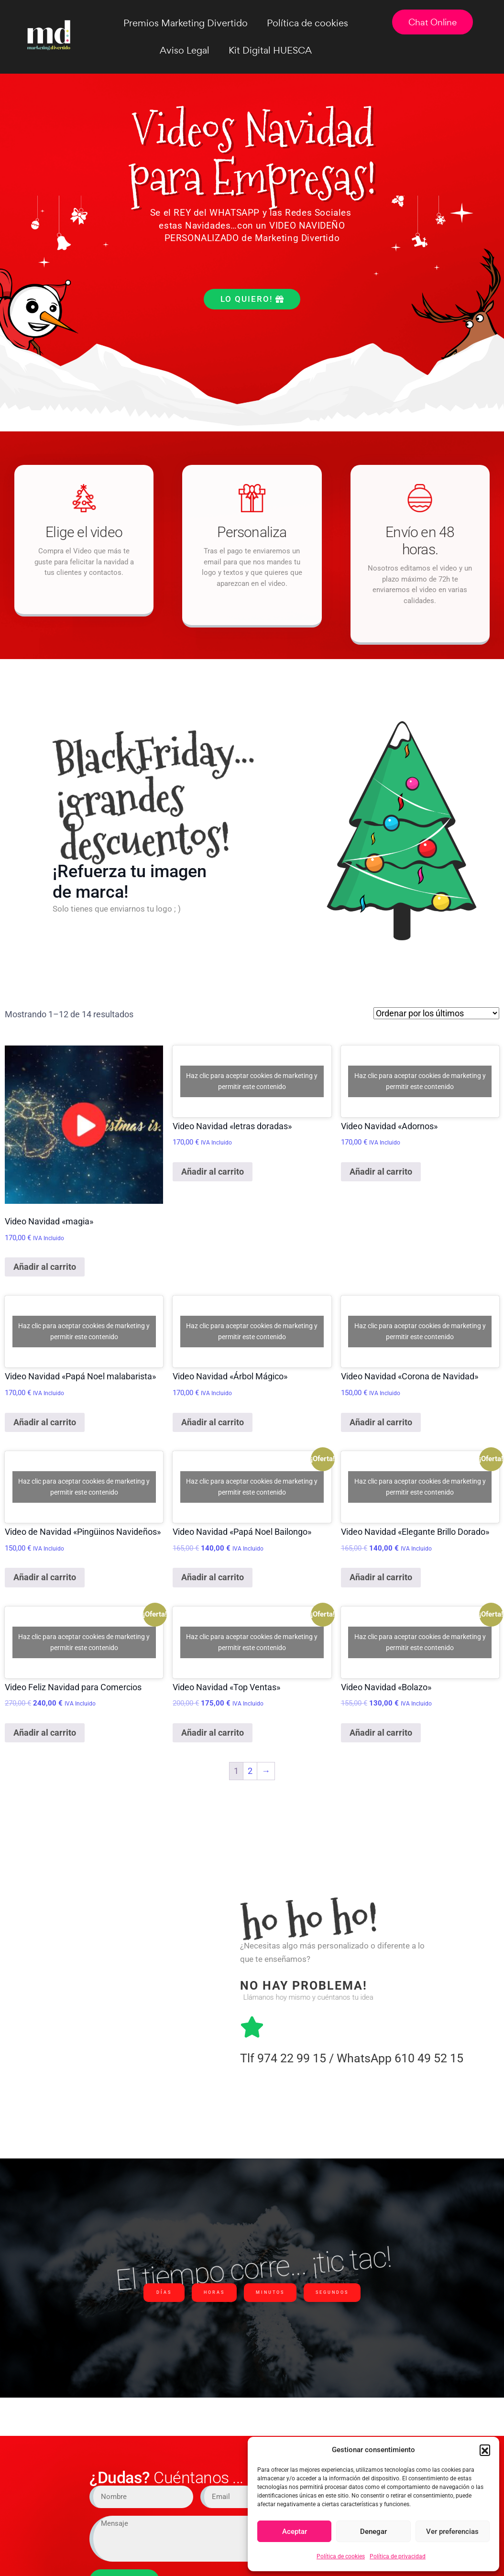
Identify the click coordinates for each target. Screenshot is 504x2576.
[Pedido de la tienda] (436, 1013)
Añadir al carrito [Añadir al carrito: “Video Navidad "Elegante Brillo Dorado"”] (381, 1577)
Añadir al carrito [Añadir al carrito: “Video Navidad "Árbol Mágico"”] (212, 1422)
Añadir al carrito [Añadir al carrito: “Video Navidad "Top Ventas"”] (212, 1733)
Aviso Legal (184, 50)
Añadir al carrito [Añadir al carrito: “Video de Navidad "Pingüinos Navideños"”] (44, 1577)
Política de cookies (341, 2556)
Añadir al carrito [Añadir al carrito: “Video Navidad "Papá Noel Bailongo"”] (212, 1577)
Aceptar (294, 2531)
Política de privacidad (398, 2556)
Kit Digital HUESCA (270, 50)
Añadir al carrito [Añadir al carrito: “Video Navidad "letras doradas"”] (212, 1172)
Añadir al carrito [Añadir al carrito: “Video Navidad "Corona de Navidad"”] (381, 1422)
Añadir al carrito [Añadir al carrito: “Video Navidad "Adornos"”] (381, 1172)
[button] (485, 2450)
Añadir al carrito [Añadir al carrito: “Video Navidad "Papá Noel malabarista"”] (44, 1422)
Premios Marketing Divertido (185, 23)
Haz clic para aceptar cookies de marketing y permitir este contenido (252, 1081)
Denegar (373, 2531)
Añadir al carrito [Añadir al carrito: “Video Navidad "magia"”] (44, 1267)
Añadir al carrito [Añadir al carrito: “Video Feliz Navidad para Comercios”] (44, 1733)
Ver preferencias (452, 2531)
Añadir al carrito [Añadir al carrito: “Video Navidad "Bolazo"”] (381, 1733)
